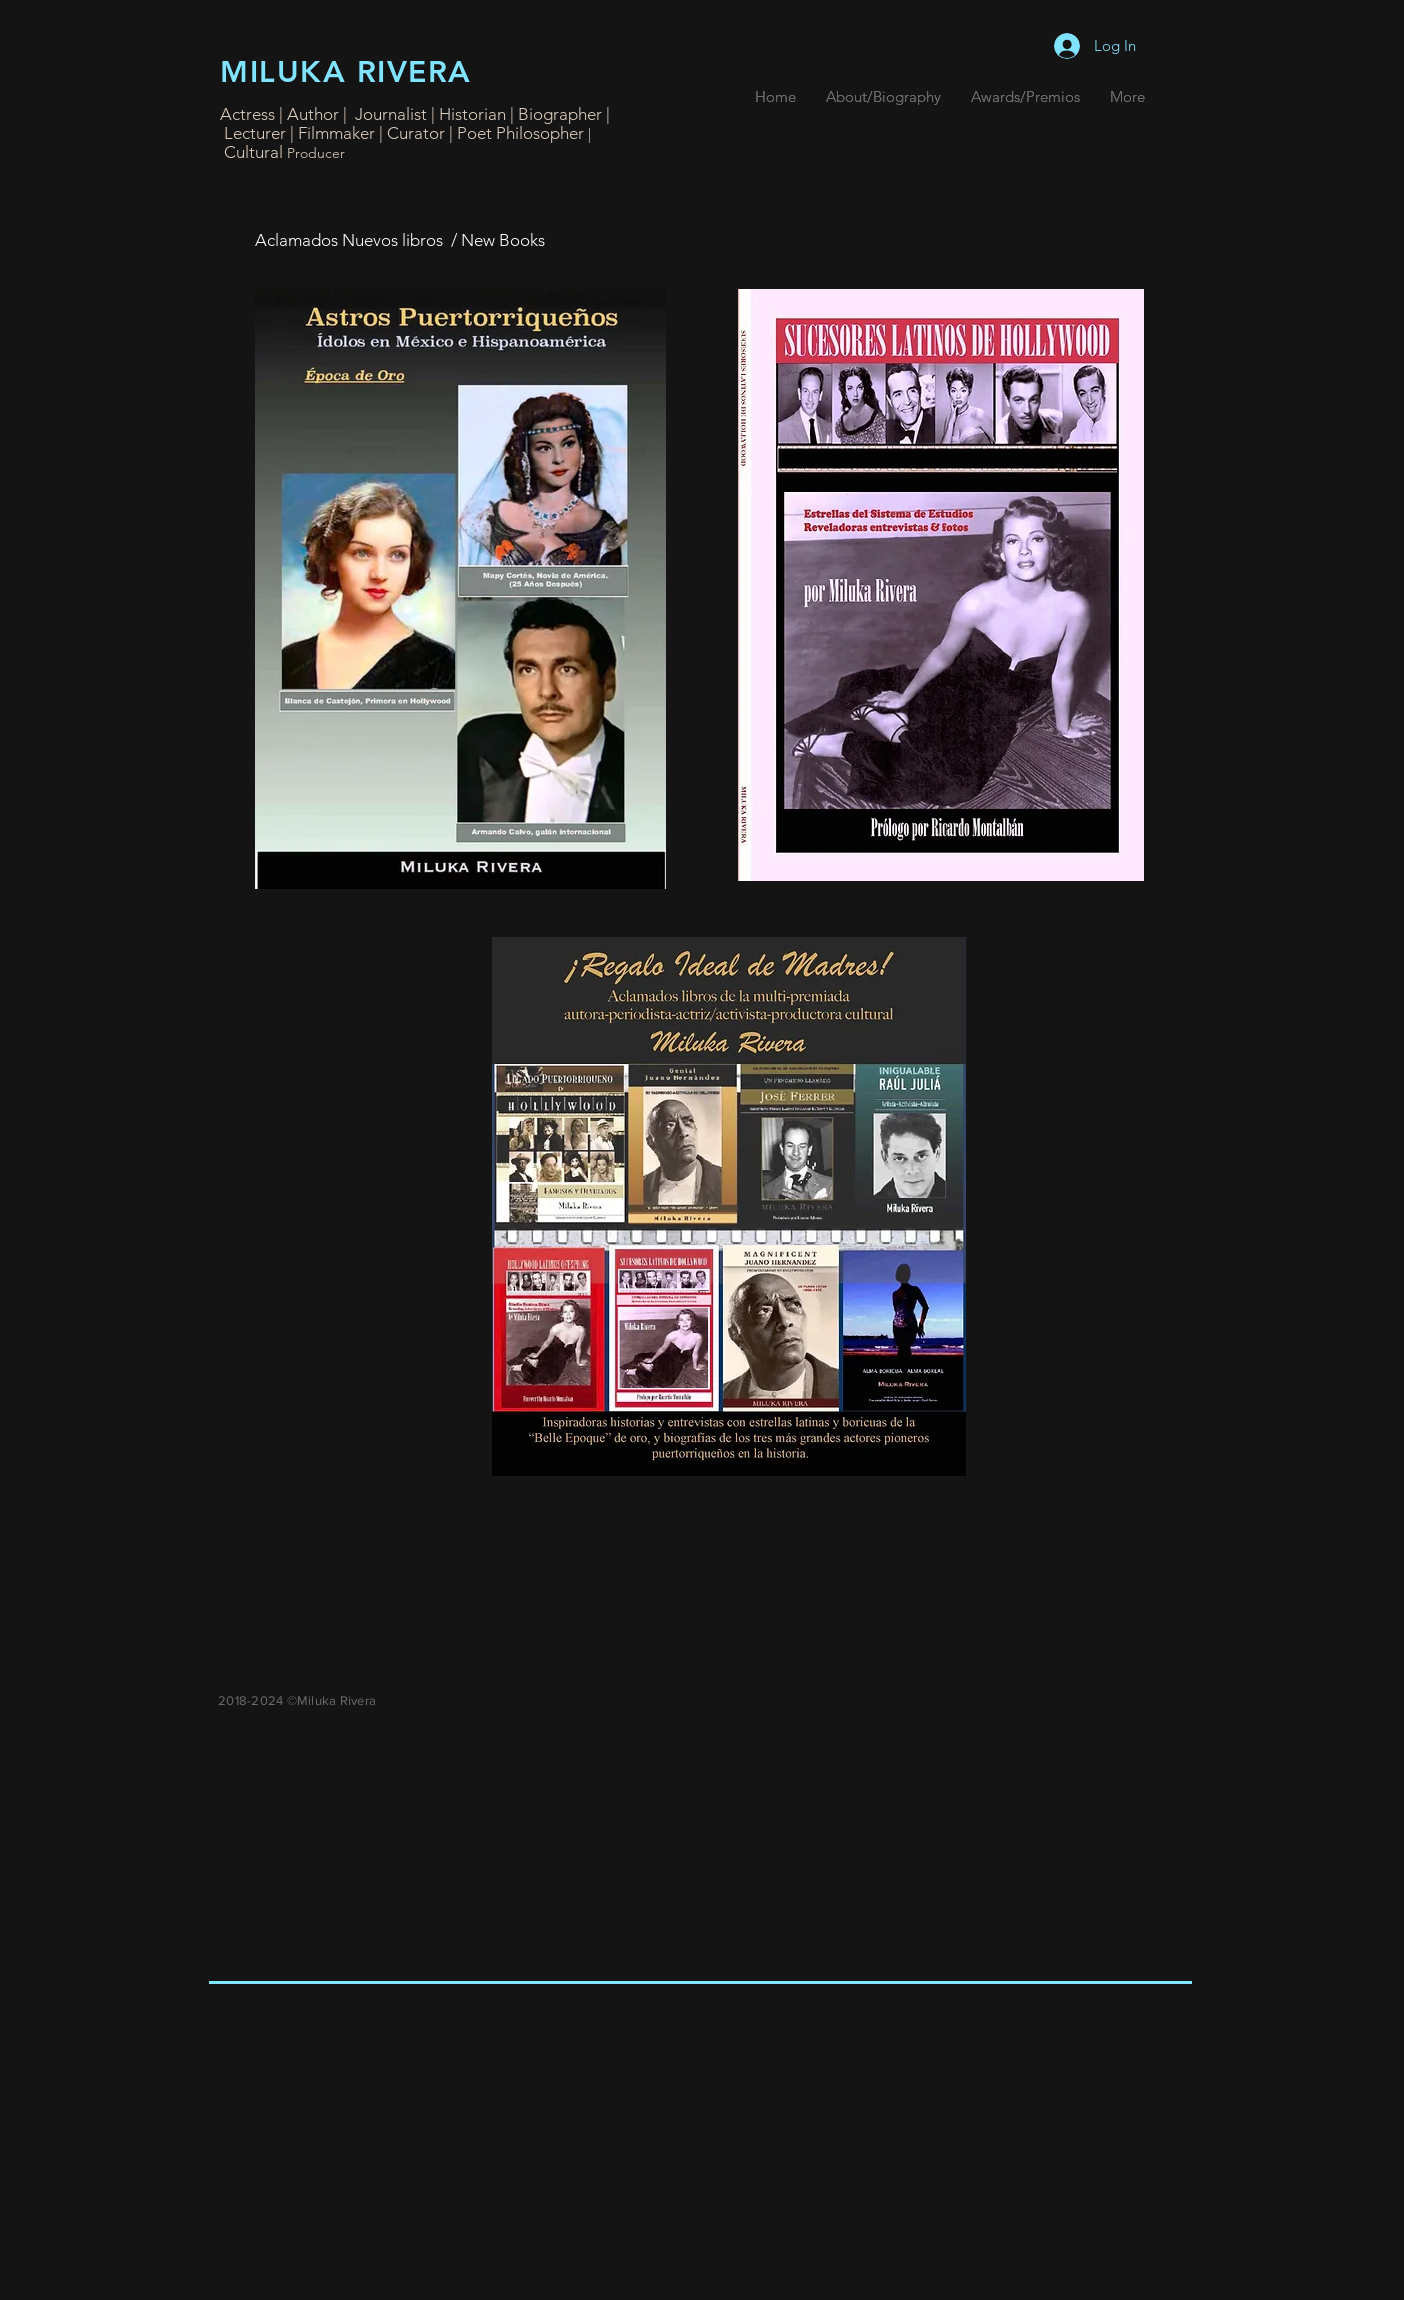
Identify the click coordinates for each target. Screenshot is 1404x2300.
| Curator (412, 133)
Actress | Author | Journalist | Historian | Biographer (413, 114)
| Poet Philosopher (518, 133)
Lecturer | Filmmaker (301, 133)
